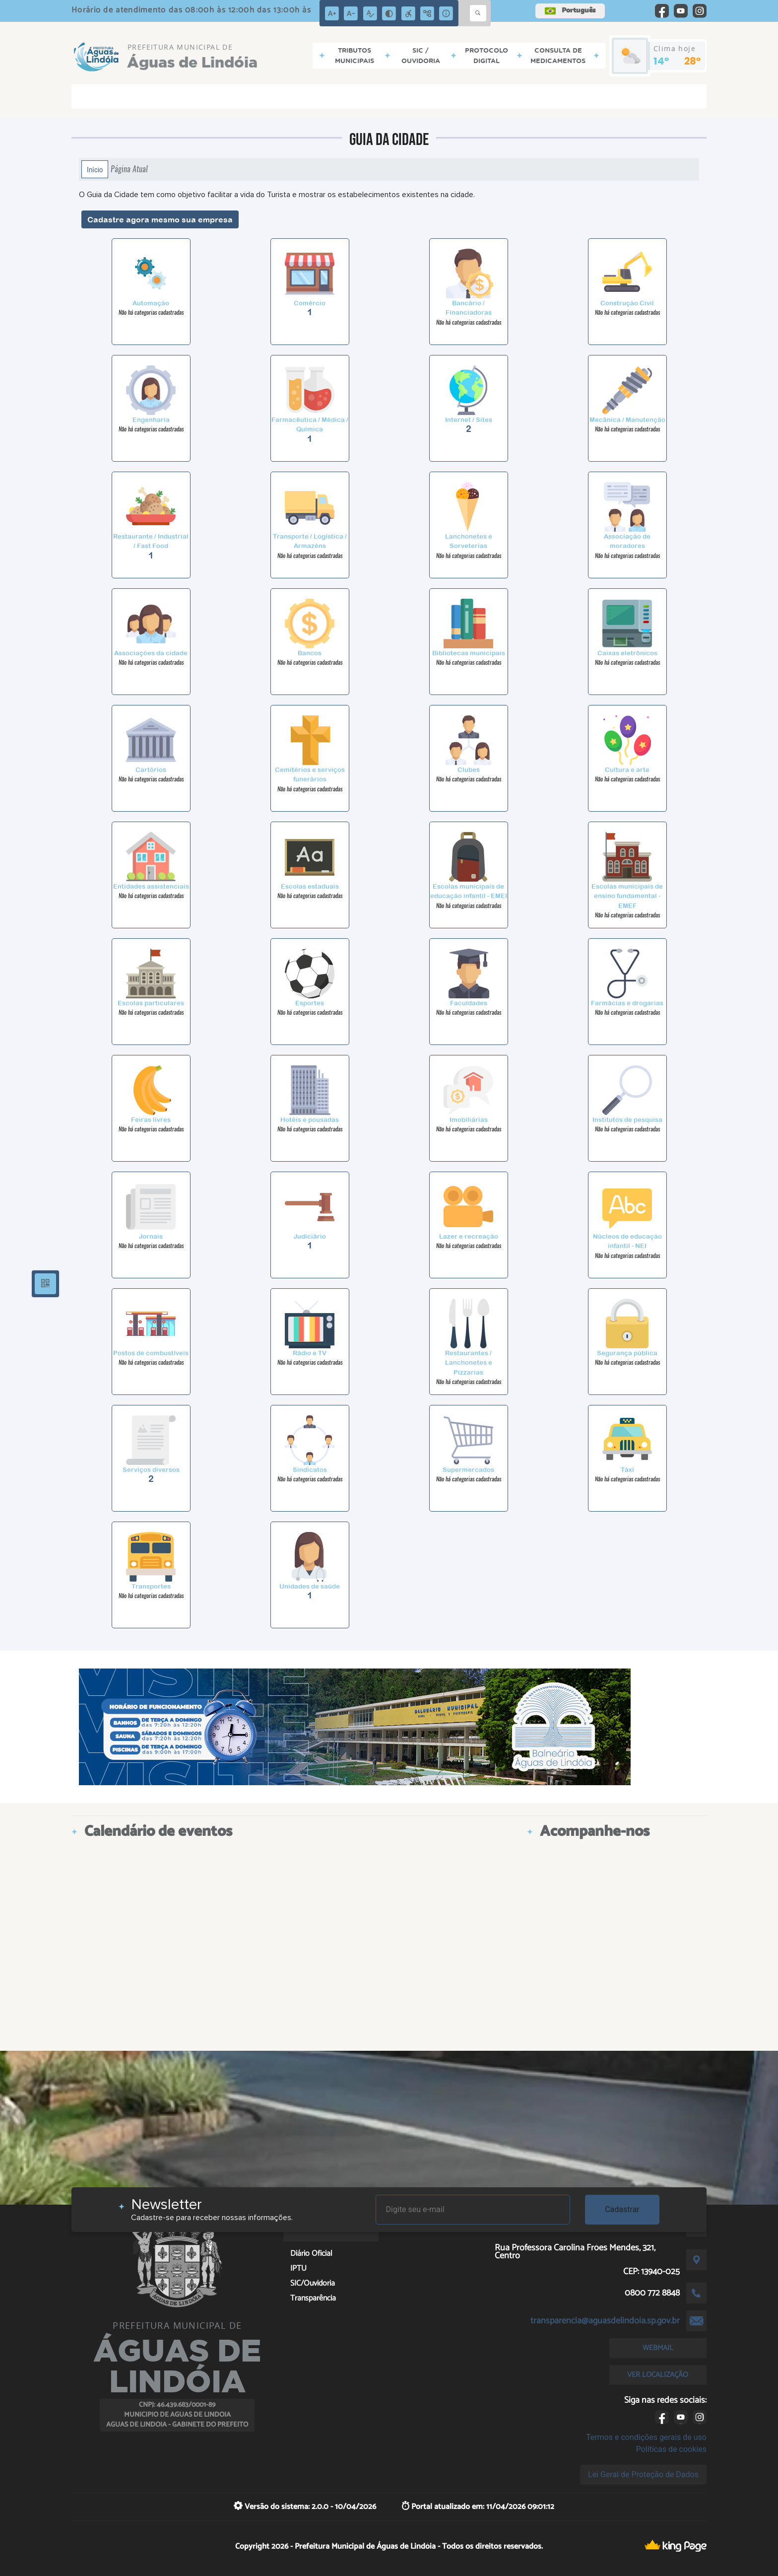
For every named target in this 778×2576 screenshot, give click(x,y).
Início (95, 169)
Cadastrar (622, 2209)
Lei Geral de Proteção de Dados (643, 2474)
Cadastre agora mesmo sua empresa (160, 219)
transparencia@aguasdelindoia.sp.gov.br (605, 2320)
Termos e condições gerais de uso (646, 2437)
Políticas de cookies (671, 2449)
